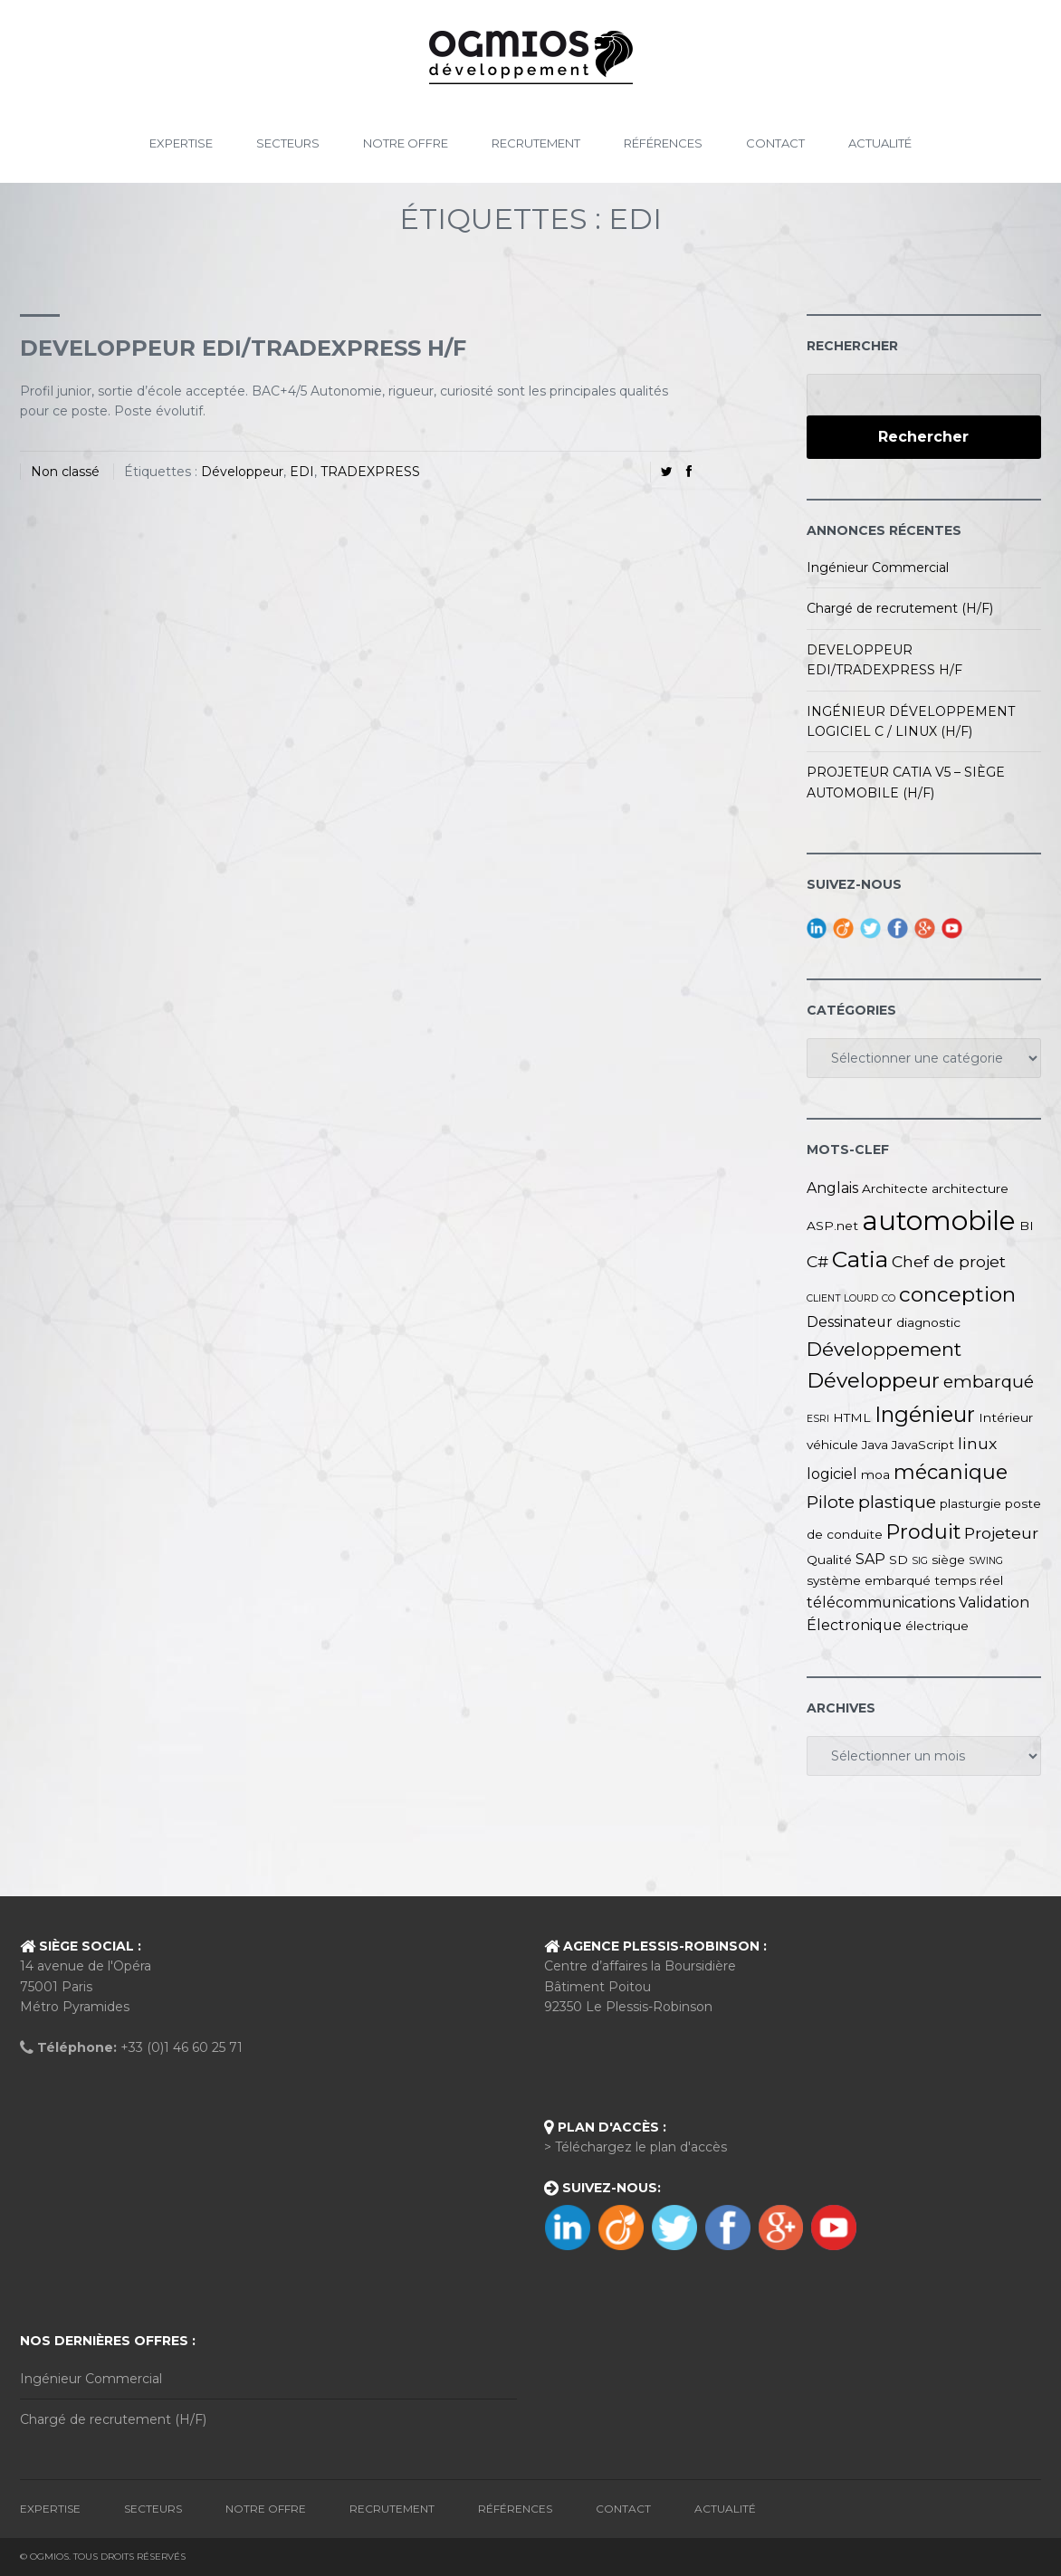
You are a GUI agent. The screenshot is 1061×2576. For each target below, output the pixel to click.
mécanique (951, 1472)
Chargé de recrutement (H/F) (900, 608)
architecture (970, 1188)
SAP (870, 1559)
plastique (897, 1502)
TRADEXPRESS (370, 471)
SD (898, 1559)
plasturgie (970, 1503)
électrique (937, 1625)
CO (888, 1298)
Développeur (242, 471)
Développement (884, 1349)
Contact (775, 143)
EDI (302, 471)
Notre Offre (405, 143)
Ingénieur (925, 1414)
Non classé (65, 471)
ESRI (818, 1419)
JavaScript (923, 1444)
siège (948, 1559)
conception (957, 1294)
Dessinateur (850, 1322)
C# (817, 1261)
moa (875, 1474)
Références (663, 143)
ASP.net (832, 1225)
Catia (860, 1259)
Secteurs (288, 143)
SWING (986, 1561)
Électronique (854, 1625)
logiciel (832, 1474)
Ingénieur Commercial (878, 567)
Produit (923, 1531)
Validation (994, 1602)
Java (875, 1444)
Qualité (829, 1559)
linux (977, 1443)
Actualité (880, 143)
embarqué (988, 1381)
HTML (852, 1417)
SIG (920, 1561)
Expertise (181, 143)
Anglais (832, 1188)
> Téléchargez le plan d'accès (635, 2147)
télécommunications (881, 1602)
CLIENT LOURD (842, 1298)
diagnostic (928, 1322)
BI (1026, 1225)
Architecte (895, 1188)
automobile (939, 1220)
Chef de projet (949, 1261)
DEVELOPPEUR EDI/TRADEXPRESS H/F (243, 348)
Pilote (831, 1502)
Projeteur (1001, 1532)
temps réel (968, 1580)
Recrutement (536, 143)
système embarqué (869, 1580)
